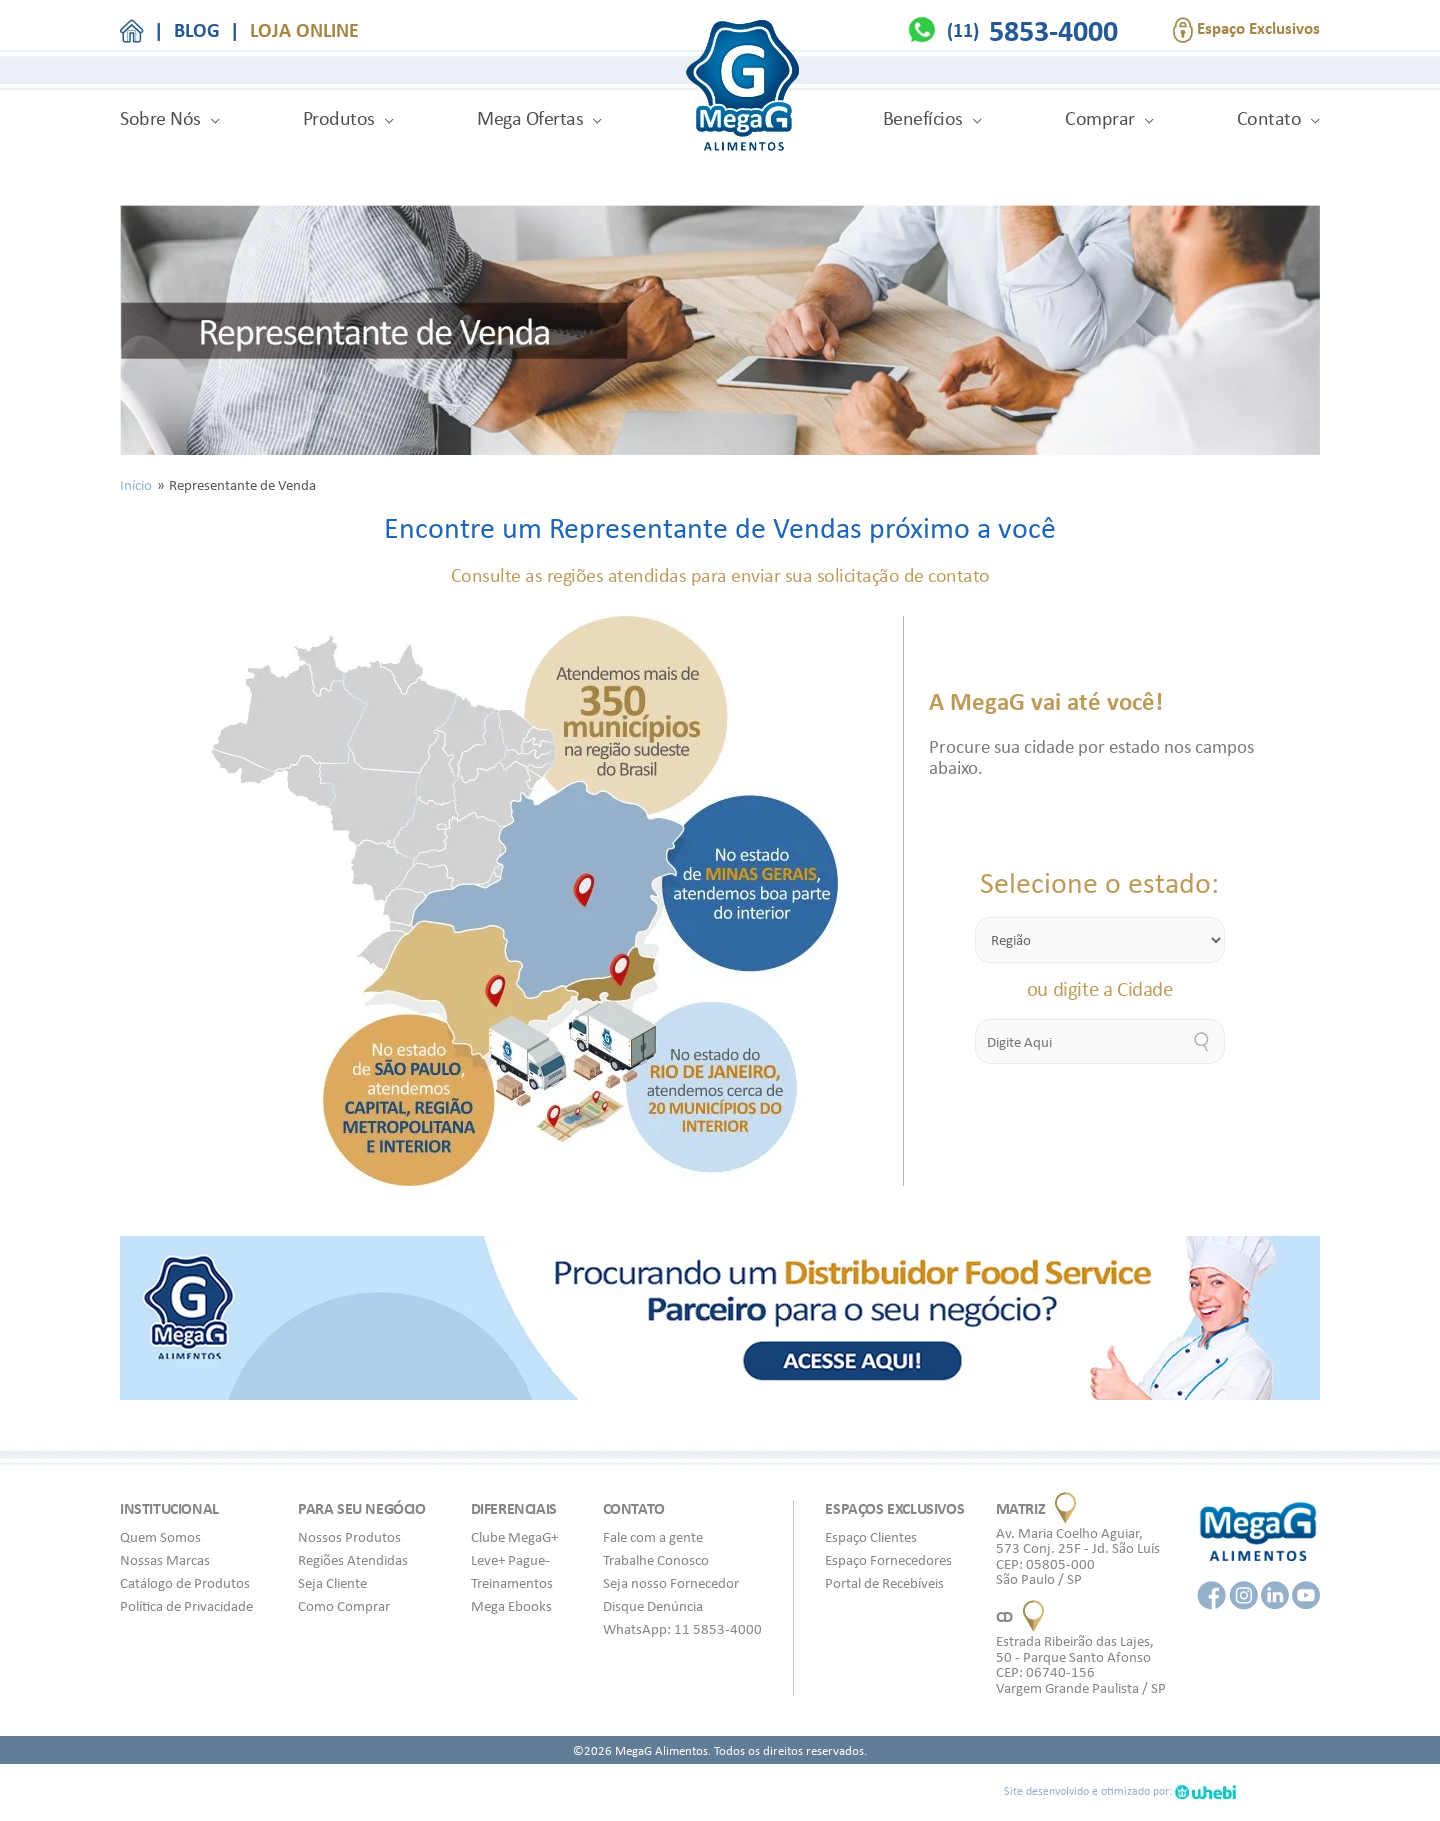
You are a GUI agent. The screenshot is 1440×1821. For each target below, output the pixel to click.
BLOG (197, 30)
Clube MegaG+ (514, 1537)
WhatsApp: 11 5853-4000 (682, 1629)
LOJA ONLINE (304, 30)
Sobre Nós (160, 118)
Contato (1269, 118)
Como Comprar (344, 1606)
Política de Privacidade (186, 1606)
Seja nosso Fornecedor (671, 1583)
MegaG (742, 88)
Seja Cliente (332, 1583)
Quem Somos (160, 1537)
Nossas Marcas (165, 1560)
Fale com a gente (653, 1537)
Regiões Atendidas (353, 1560)
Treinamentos (512, 1583)
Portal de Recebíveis (884, 1583)
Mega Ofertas (530, 118)
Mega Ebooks (511, 1606)
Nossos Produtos (349, 1537)
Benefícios (923, 118)
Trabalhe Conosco (656, 1560)
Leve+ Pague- (510, 1560)
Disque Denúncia (653, 1606)
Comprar (1100, 118)
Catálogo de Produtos (185, 1583)
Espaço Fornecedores (888, 1560)
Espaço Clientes (871, 1537)
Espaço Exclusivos (1246, 30)
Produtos (339, 118)
